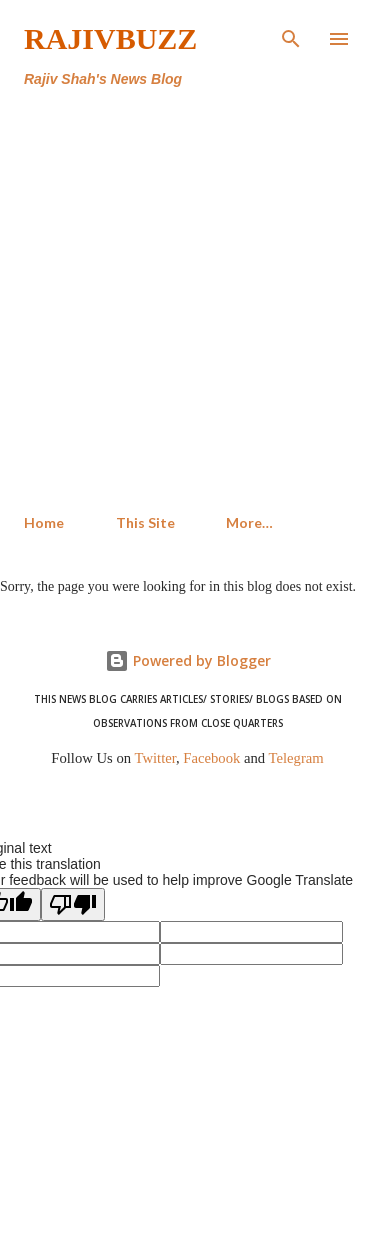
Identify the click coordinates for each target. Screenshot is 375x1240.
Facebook (211, 758)
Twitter (156, 758)
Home (44, 522)
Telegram (296, 758)
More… (249, 522)
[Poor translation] (73, 904)
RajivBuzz (110, 38)
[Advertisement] (187, 301)
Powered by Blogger (188, 660)
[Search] (291, 36)
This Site (145, 522)
